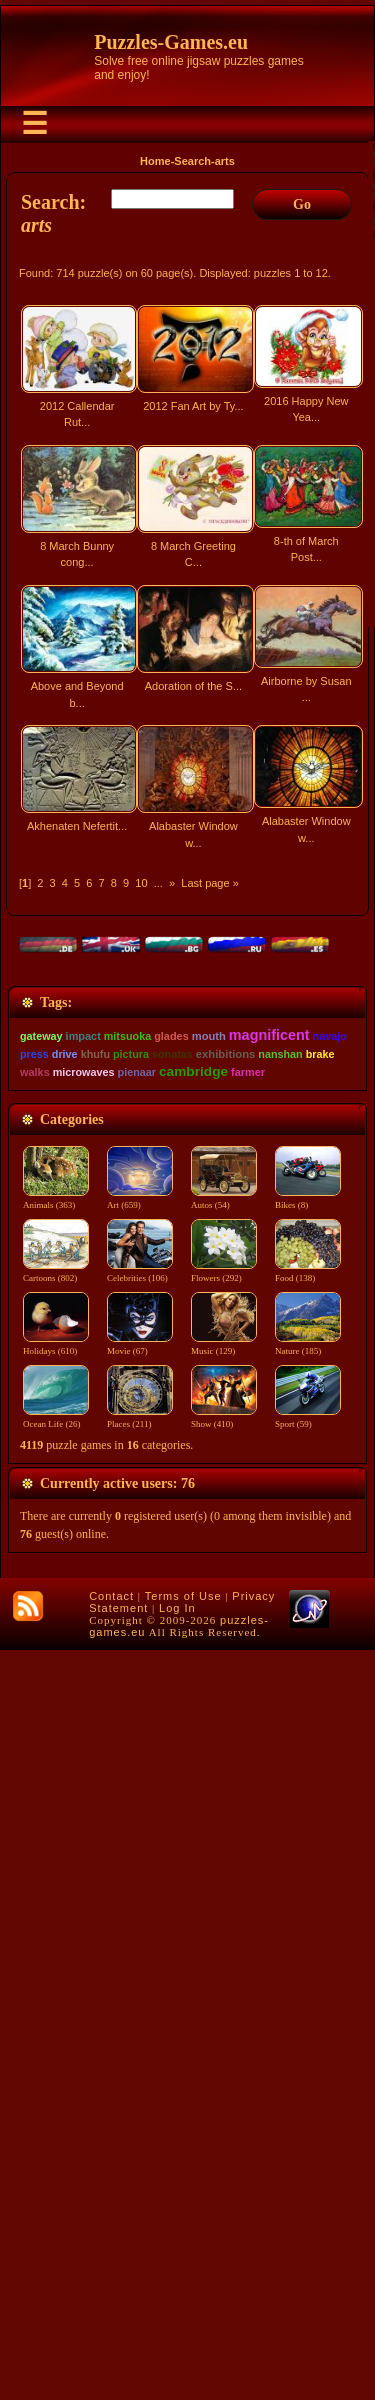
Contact (111, 2346)
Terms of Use (183, 2346)
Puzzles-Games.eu (171, 42)
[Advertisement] (187, 1078)
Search (192, 161)
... (158, 883)
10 (141, 883)
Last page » (210, 883)
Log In (177, 2358)
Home (155, 161)
